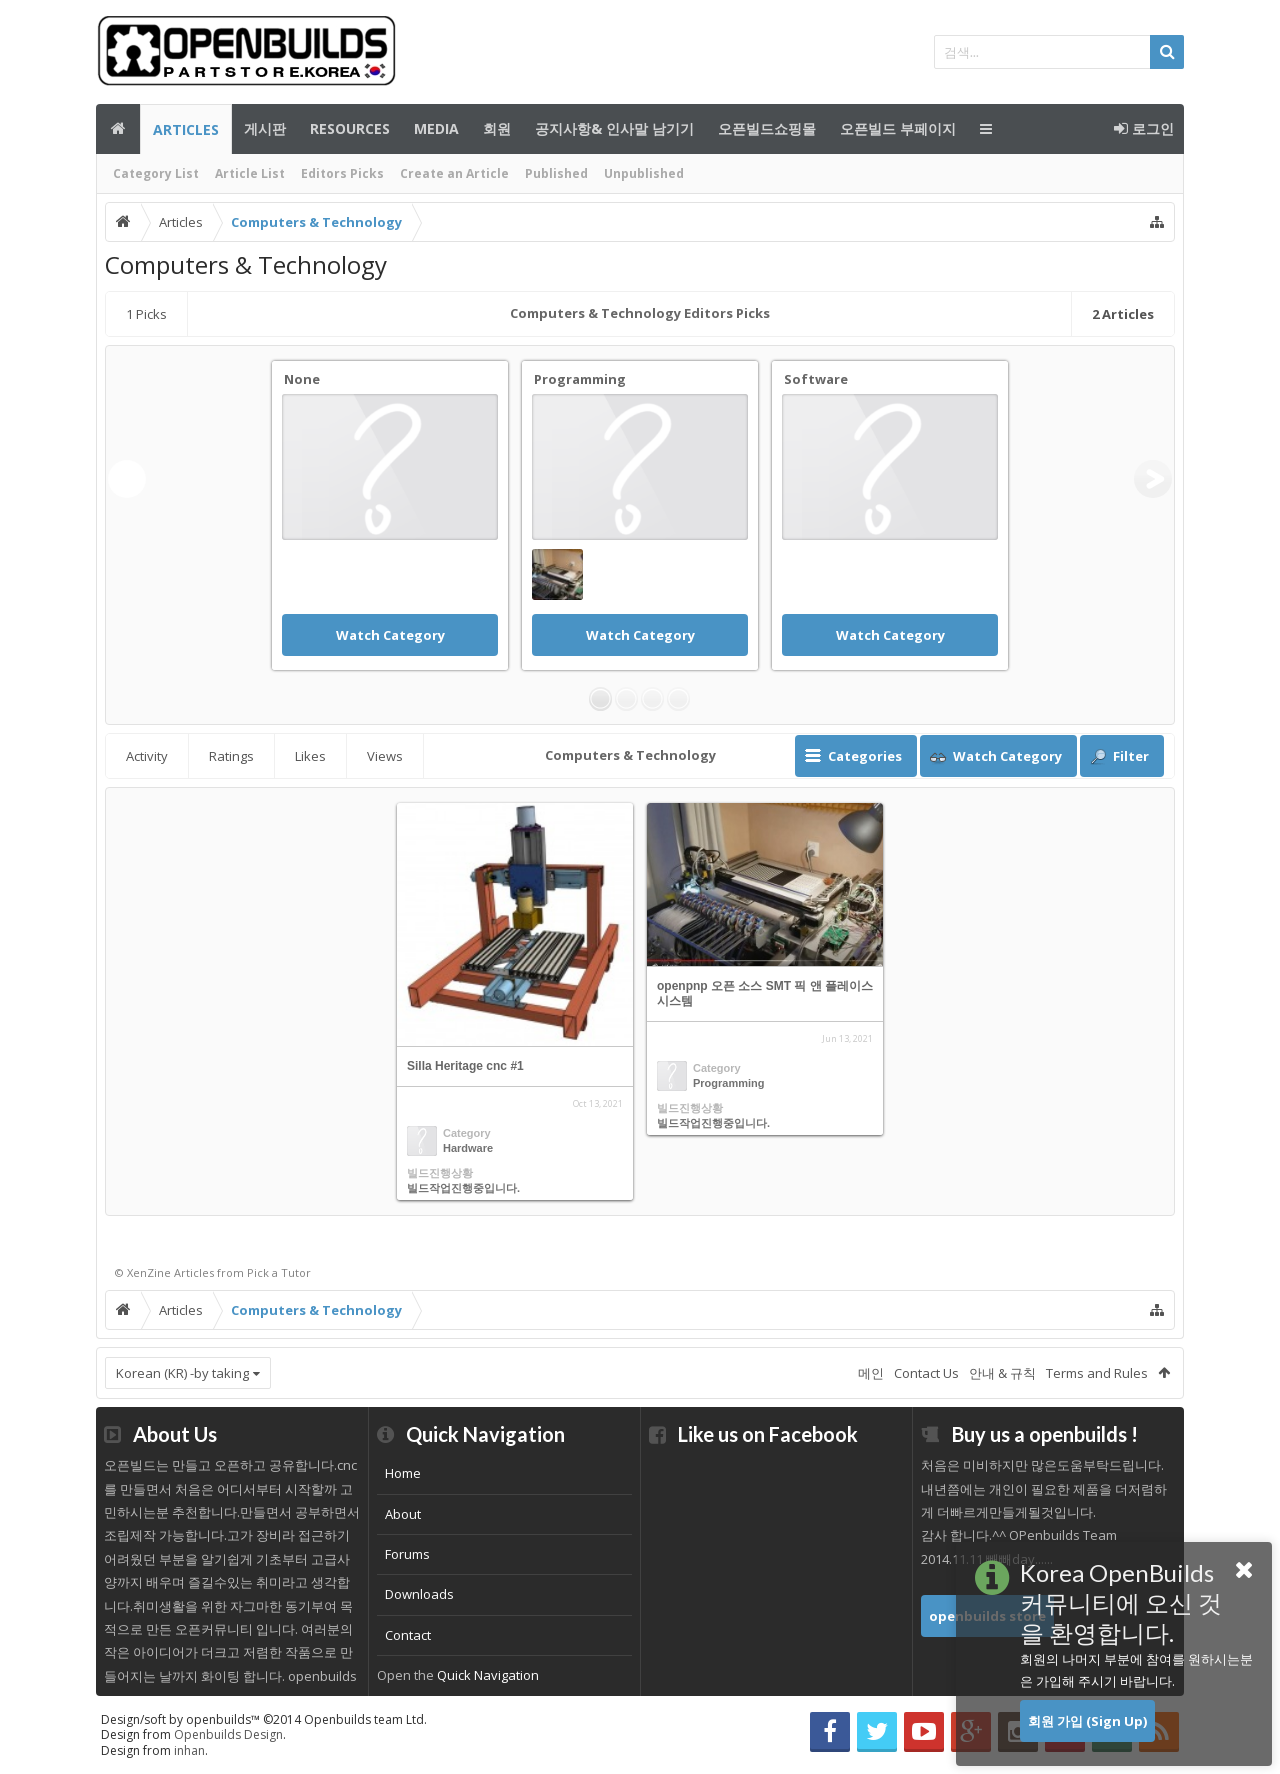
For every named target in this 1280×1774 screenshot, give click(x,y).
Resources (350, 128)
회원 (497, 128)
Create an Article (454, 173)
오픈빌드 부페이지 (898, 128)
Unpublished (644, 173)
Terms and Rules (1097, 1373)
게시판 (265, 128)
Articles (186, 129)
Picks (146, 314)
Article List (250, 173)
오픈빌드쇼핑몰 (767, 128)
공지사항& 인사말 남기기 (614, 128)
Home (403, 1473)
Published (556, 173)
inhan (189, 1750)
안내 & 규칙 (1002, 1373)
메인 (118, 129)
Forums (407, 1554)
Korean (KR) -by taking (182, 1373)
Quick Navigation (488, 1675)
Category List (156, 173)
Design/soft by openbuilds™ (264, 1719)
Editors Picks (342, 173)
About (403, 1514)
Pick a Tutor (279, 1272)
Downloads (419, 1594)
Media (436, 128)
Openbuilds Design (228, 1734)
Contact (408, 1635)
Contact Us (926, 1373)
